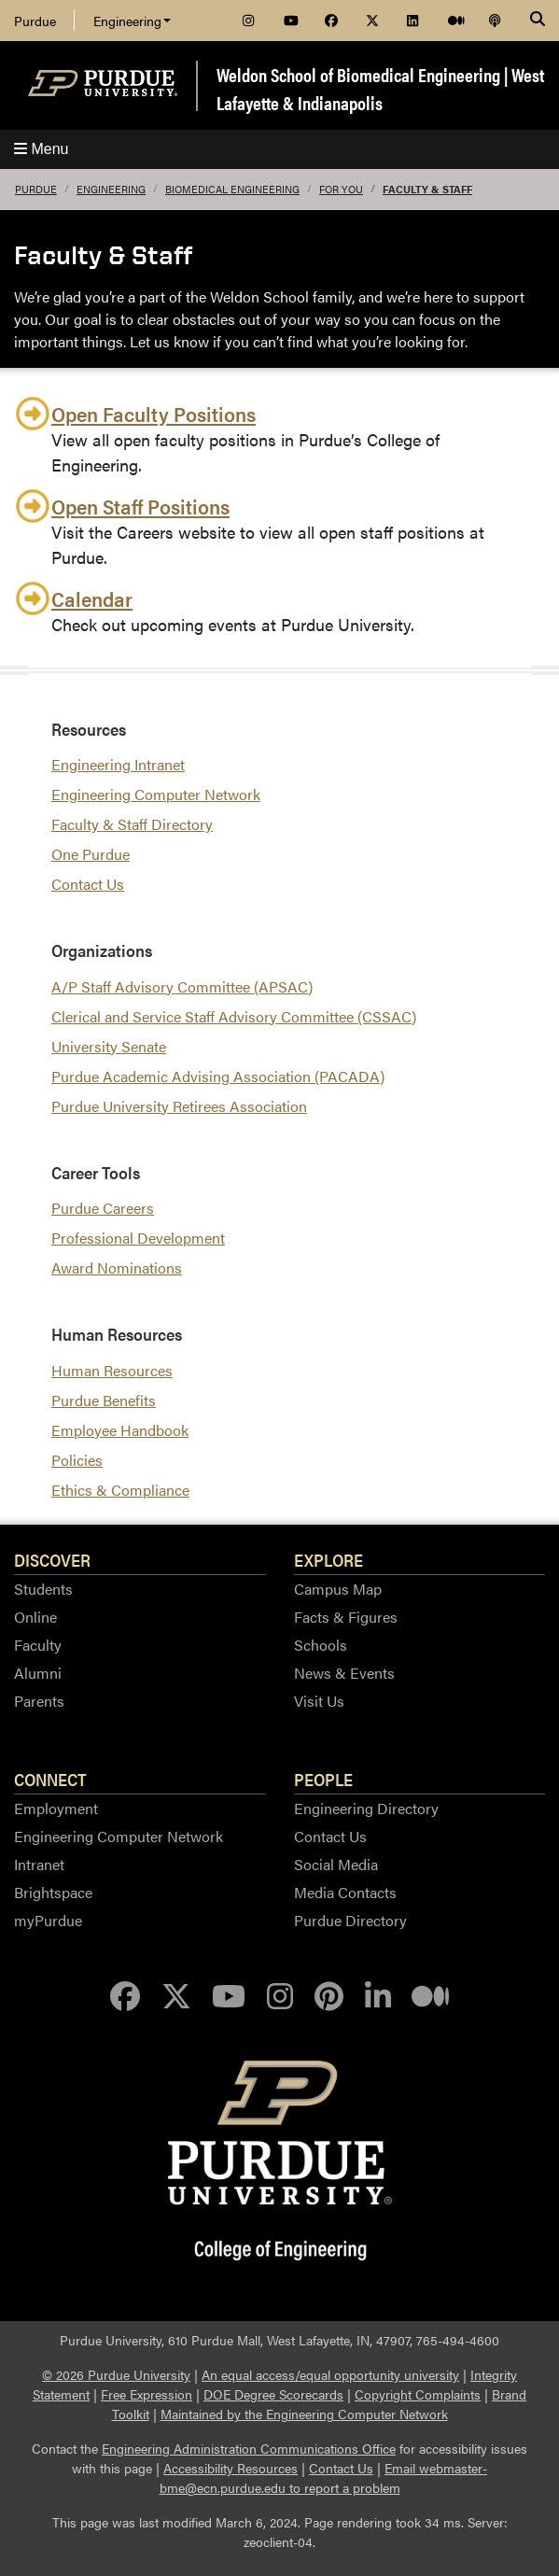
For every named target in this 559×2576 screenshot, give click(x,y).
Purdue (35, 20)
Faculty (38, 1644)
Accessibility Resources (230, 2467)
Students (43, 1588)
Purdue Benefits (103, 1400)
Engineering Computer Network (155, 794)
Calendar (92, 598)
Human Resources (112, 1370)
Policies (77, 1460)
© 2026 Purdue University (116, 2374)
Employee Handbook (120, 1430)
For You (341, 189)
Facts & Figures (346, 1616)
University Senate (108, 1046)
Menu (41, 149)
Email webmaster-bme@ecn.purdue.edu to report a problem (324, 2477)
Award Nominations (116, 1267)
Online (35, 1616)
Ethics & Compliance (120, 1489)
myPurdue (48, 1920)
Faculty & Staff (427, 189)
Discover (52, 1559)
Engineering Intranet (118, 764)
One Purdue (90, 854)
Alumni (38, 1672)
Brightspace (53, 1892)
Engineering (132, 20)
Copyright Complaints (418, 2394)
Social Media (336, 1864)
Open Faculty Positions (153, 413)
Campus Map (338, 1588)
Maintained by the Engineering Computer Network (304, 2413)
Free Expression (146, 2394)
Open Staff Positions (140, 505)
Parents (39, 1700)
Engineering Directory (366, 1808)
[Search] (537, 20)
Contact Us (87, 883)
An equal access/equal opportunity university (330, 2374)
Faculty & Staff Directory (132, 824)
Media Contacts (345, 1892)
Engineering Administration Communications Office (249, 2448)
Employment (56, 1808)
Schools (320, 1644)
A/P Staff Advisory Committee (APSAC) (182, 986)
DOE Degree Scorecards (273, 2394)
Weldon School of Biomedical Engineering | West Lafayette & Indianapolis (380, 88)
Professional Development (138, 1237)
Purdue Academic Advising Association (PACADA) (217, 1076)
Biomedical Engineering (232, 189)
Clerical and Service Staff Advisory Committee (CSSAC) (233, 1016)
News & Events (344, 1672)
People (323, 1779)
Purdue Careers (102, 1207)
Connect (50, 1779)
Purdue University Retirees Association (179, 1106)
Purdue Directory (350, 1920)
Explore (328, 1559)
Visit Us (319, 1700)
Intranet (39, 1864)
